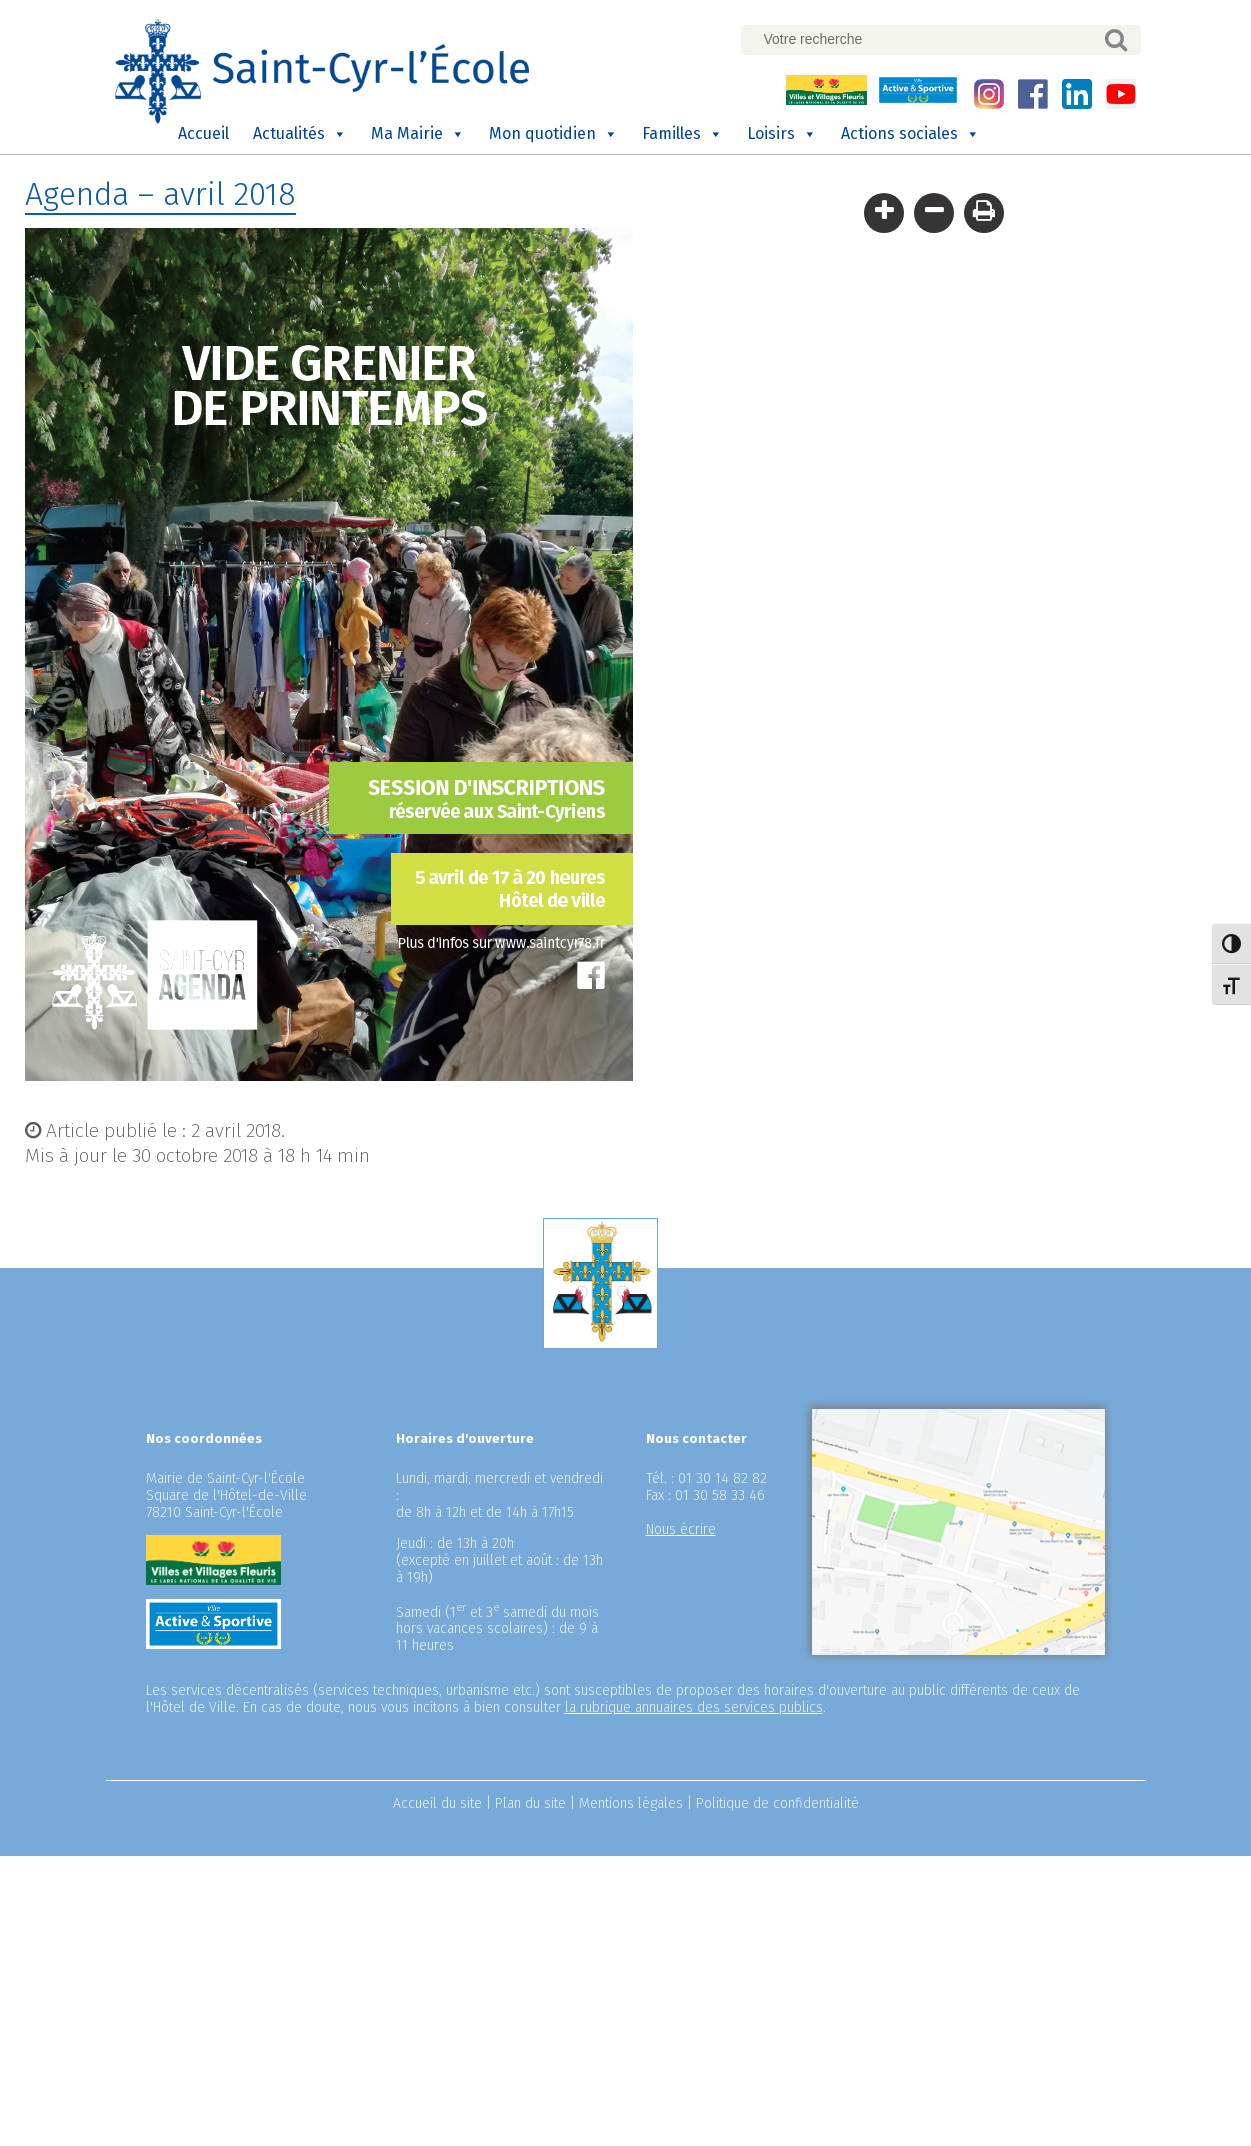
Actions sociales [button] (910, 134)
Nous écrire (681, 1529)
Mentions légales (631, 1803)
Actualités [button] (300, 134)
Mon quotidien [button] (553, 134)
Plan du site (530, 1803)
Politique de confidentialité (777, 1803)
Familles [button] (682, 134)
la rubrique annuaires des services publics (694, 1707)
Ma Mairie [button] (418, 134)
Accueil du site (437, 1803)
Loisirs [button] (782, 134)
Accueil (203, 133)
